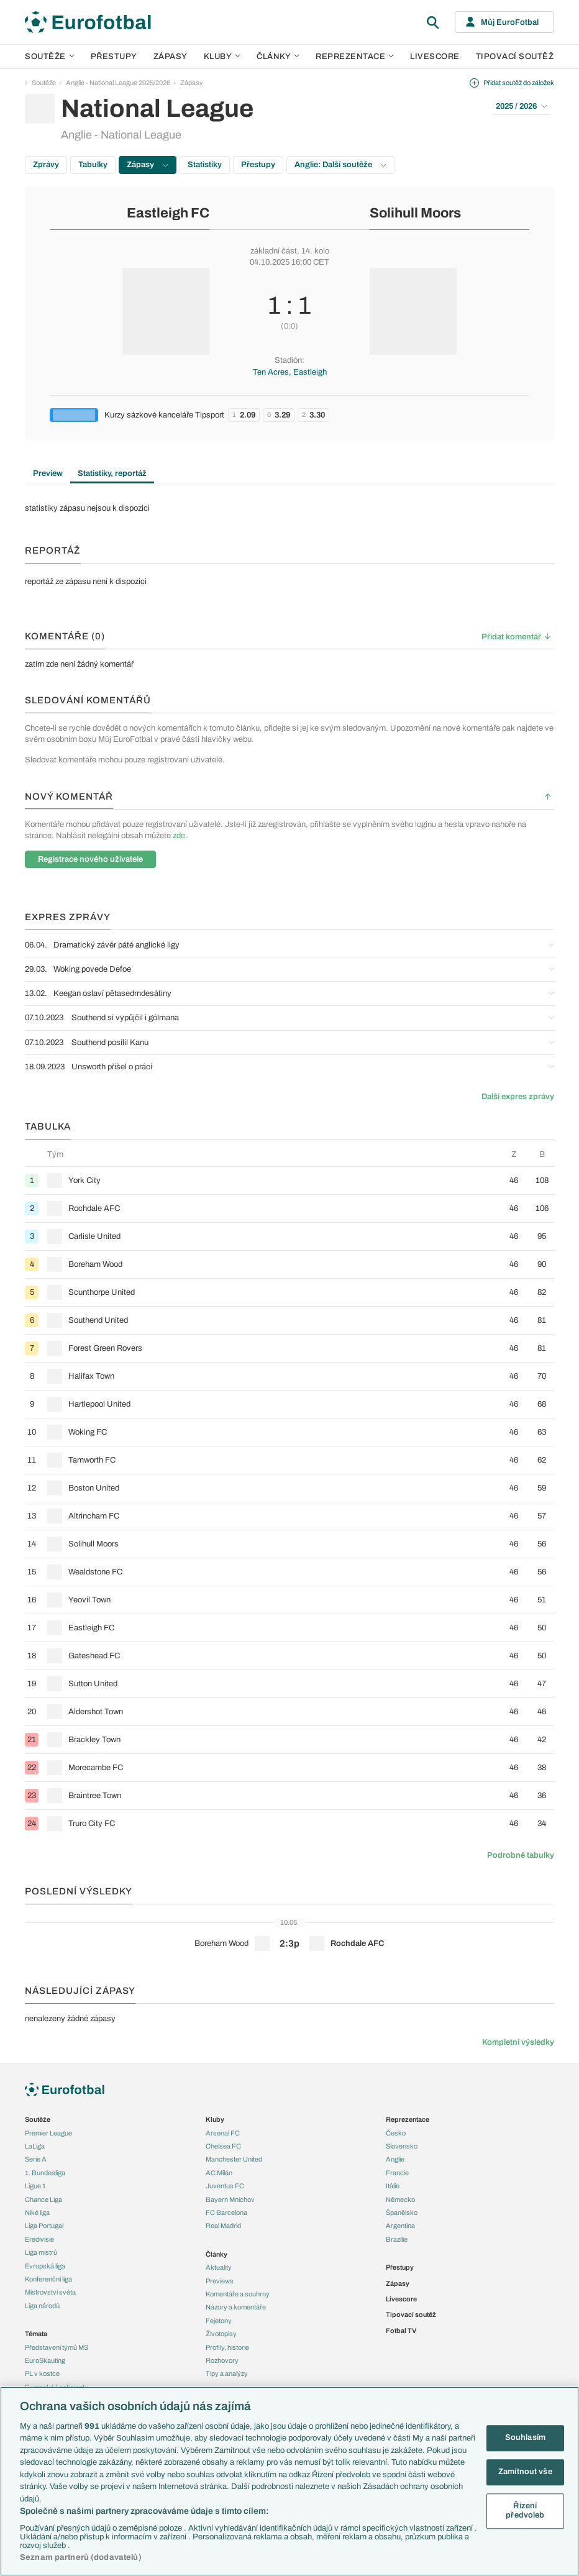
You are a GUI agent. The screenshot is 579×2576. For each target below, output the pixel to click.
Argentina (400, 2225)
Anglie (395, 2159)
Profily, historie (227, 2347)
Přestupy (114, 56)
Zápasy (170, 56)
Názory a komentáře (236, 2307)
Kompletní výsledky (518, 2042)
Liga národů (42, 2305)
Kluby (222, 56)
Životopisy (221, 2333)
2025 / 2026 (521, 106)
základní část (273, 251)
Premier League (48, 2133)
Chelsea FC (223, 2146)
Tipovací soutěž (515, 56)
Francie (397, 2172)
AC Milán (219, 2172)
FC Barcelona (226, 2212)
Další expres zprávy (517, 1096)
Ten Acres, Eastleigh (290, 372)
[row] (289, 1180)
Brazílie (397, 2239)
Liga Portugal (44, 2225)
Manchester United (234, 2159)
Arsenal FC (223, 2133)
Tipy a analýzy (227, 2373)
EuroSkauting (45, 2360)
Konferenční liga (48, 2279)
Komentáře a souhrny (238, 2294)
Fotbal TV (401, 2330)
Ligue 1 (35, 2186)
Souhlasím (525, 2438)
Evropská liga (45, 2266)
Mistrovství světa (50, 2292)
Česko (396, 2133)
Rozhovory (222, 2360)
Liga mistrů (41, 2252)
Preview (48, 473)
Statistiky (205, 164)
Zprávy (46, 164)
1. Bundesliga (45, 2172)
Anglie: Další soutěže (340, 164)
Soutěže (50, 56)
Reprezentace (355, 56)
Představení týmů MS (56, 2347)
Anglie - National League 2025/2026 (118, 82)
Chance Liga (43, 2199)
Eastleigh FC (168, 213)
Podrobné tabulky (520, 1855)
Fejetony (219, 2320)
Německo (400, 2199)
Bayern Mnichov (230, 2199)
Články (216, 2254)
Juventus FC (225, 2186)
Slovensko (401, 2146)
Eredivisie (39, 2239)
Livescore (435, 56)
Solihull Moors (415, 213)
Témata (36, 2333)
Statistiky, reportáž (112, 473)
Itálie (392, 2186)
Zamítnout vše (525, 2471)
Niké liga (37, 2212)
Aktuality (219, 2267)
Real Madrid (223, 2225)
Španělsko (401, 2212)
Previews (220, 2281)
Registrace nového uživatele (90, 859)
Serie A (36, 2159)
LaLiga (35, 2146)
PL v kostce (42, 2373)
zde (179, 835)
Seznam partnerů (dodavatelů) (81, 2557)
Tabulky (92, 164)
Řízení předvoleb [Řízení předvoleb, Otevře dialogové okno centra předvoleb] (525, 2510)
